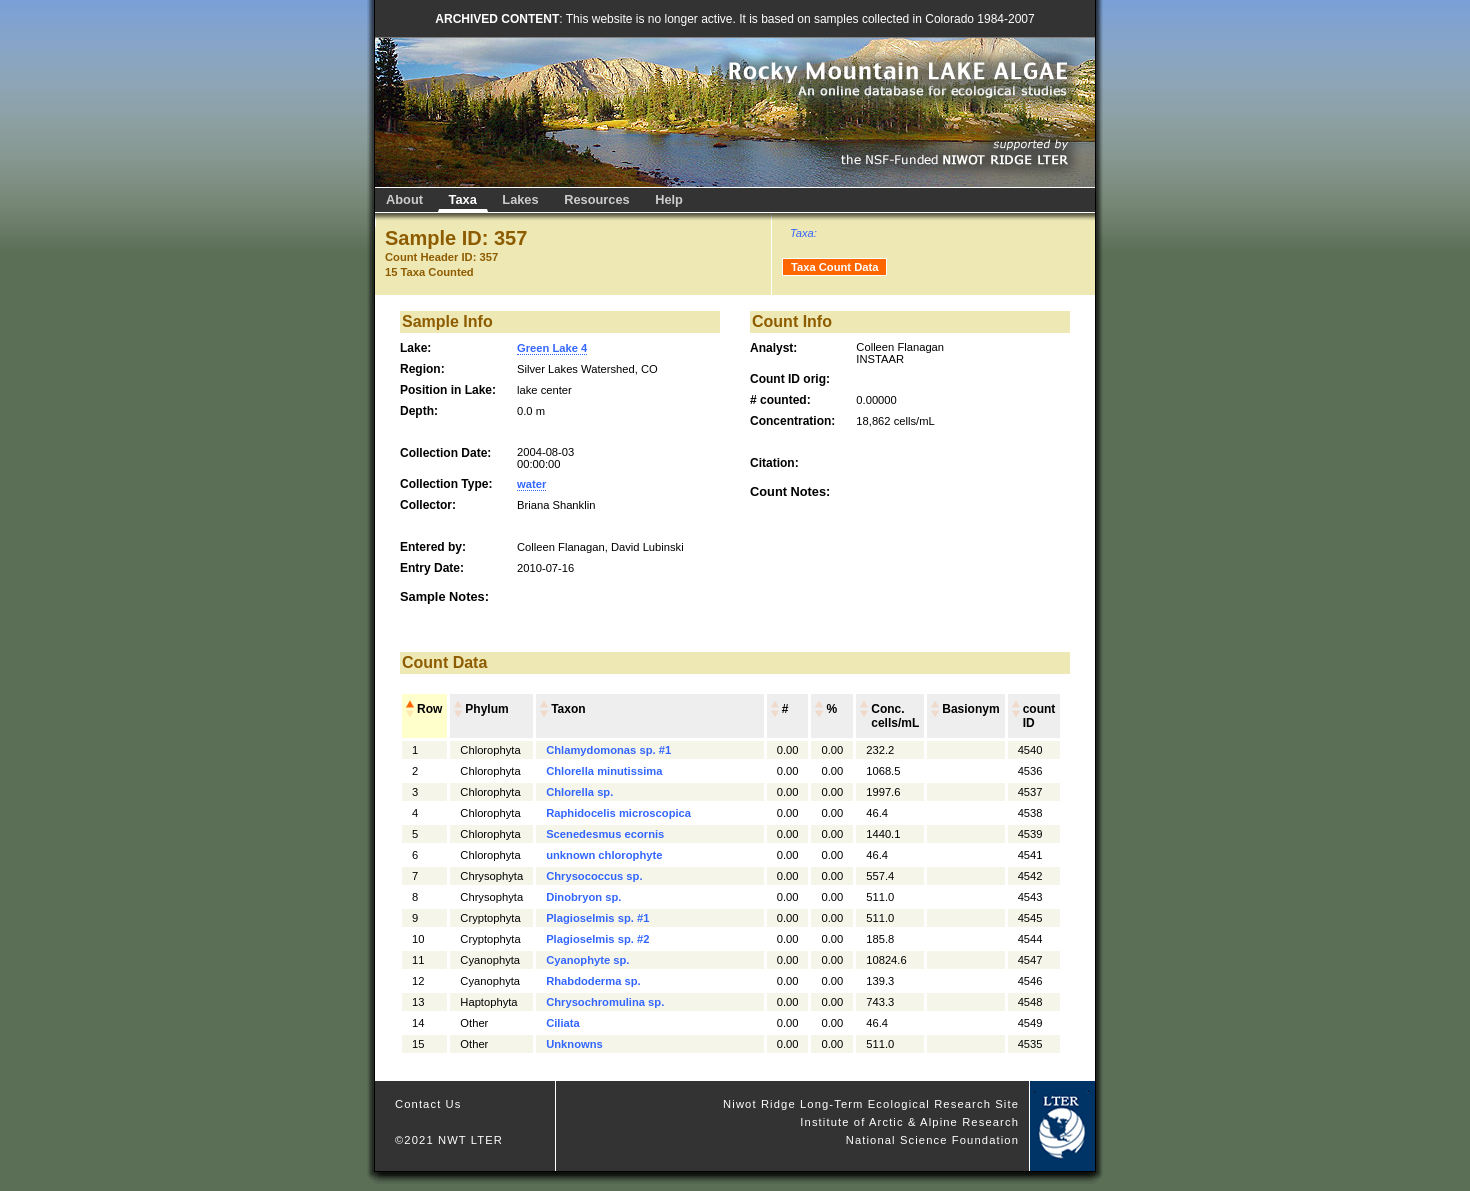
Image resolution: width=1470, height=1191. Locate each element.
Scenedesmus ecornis (605, 834)
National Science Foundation (932, 1140)
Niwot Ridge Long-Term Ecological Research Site (871, 1104)
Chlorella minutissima (604, 771)
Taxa (463, 199)
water (531, 484)
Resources (596, 199)
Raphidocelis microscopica (618, 813)
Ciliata (563, 1023)
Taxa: (803, 233)
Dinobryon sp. (583, 897)
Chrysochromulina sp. (605, 1002)
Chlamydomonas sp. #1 (608, 750)
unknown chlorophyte (604, 855)
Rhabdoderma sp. (593, 981)
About (404, 199)
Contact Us (428, 1104)
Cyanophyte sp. (587, 960)
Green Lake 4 (552, 348)
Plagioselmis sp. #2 (597, 939)
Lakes (520, 199)
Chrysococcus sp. (594, 876)
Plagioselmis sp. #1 (597, 918)
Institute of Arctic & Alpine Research (909, 1122)
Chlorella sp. (579, 792)
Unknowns (574, 1044)
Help (669, 199)
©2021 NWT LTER (449, 1140)
